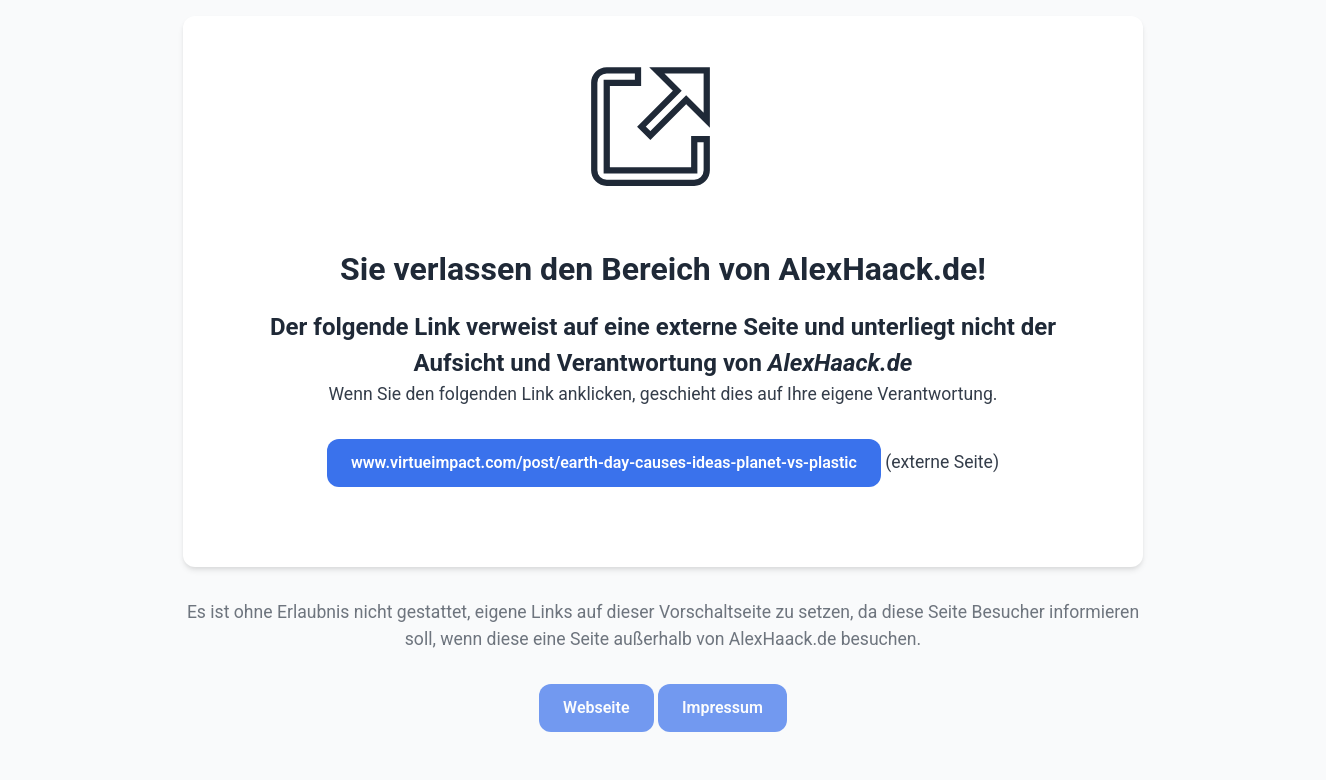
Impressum (722, 707)
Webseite (596, 707)
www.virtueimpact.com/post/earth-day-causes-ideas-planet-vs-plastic (604, 462)
